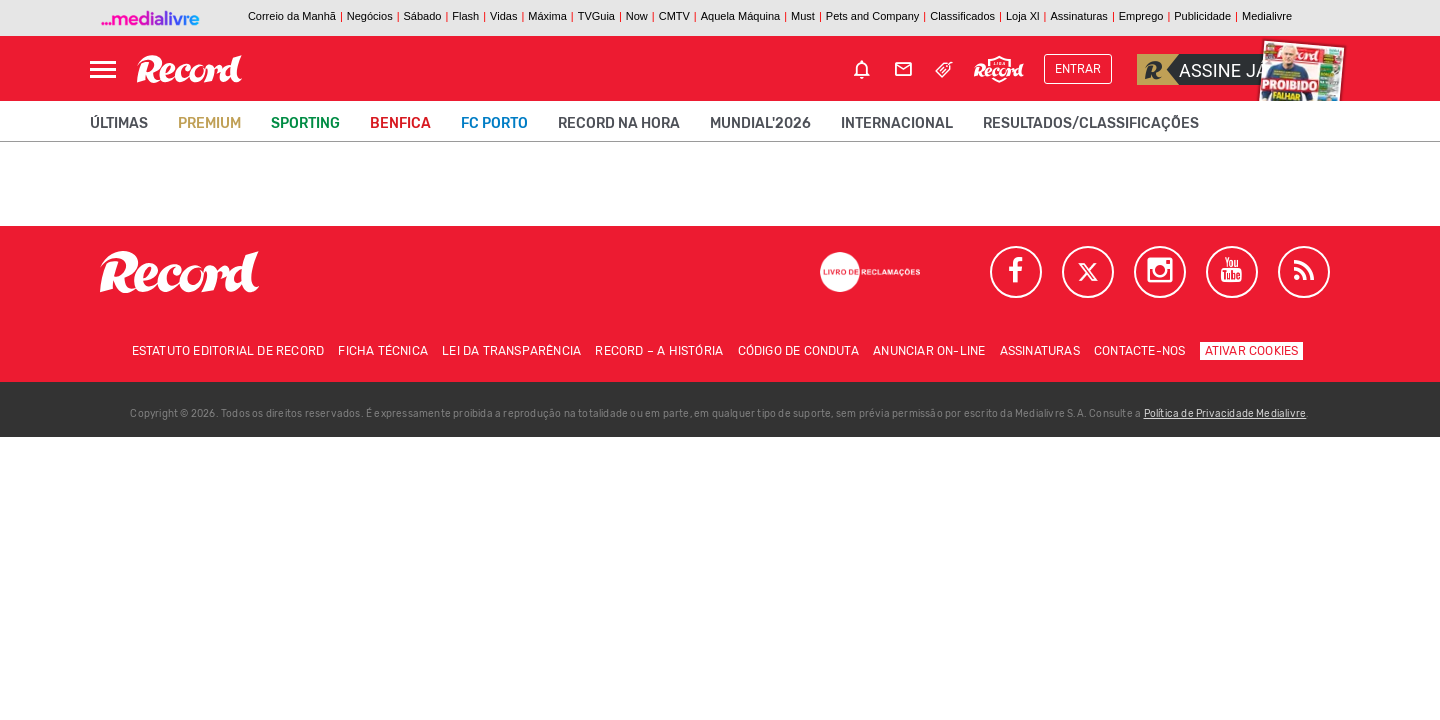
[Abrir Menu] (103, 69)
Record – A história (659, 351)
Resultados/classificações (1091, 123)
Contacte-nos (1139, 351)
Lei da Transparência (511, 351)
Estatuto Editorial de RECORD (228, 351)
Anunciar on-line (929, 351)
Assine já (1202, 69)
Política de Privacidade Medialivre (1225, 414)
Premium (209, 123)
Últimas (119, 123)
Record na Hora (619, 123)
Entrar (1078, 69)
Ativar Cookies (1252, 351)
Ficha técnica (383, 351)
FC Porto (494, 123)
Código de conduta (798, 351)
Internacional (897, 123)
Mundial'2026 (760, 123)
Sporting (305, 123)
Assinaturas (1040, 351)
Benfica (400, 123)
